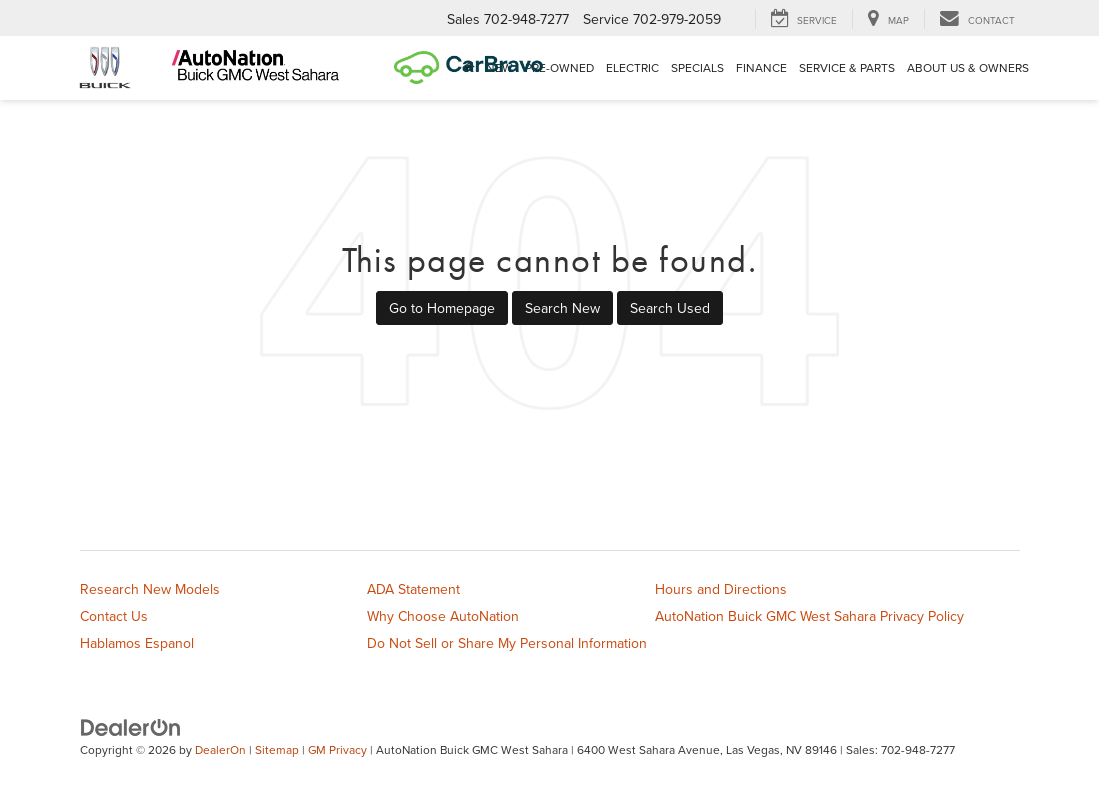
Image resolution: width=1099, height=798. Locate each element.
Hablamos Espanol (137, 643)
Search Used (670, 308)
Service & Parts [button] (847, 67)
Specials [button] (697, 67)
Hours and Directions (721, 589)
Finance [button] (761, 67)
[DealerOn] (131, 727)
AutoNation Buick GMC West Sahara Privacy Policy (809, 616)
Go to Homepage (442, 308)
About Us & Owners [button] (968, 67)
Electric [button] (632, 67)
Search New (562, 308)
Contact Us (114, 616)
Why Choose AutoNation (443, 616)
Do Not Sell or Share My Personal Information (507, 643)
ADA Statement (413, 589)
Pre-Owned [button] (559, 67)
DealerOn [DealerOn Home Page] (220, 749)
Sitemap (277, 749)
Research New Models (150, 589)
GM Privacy (337, 749)
